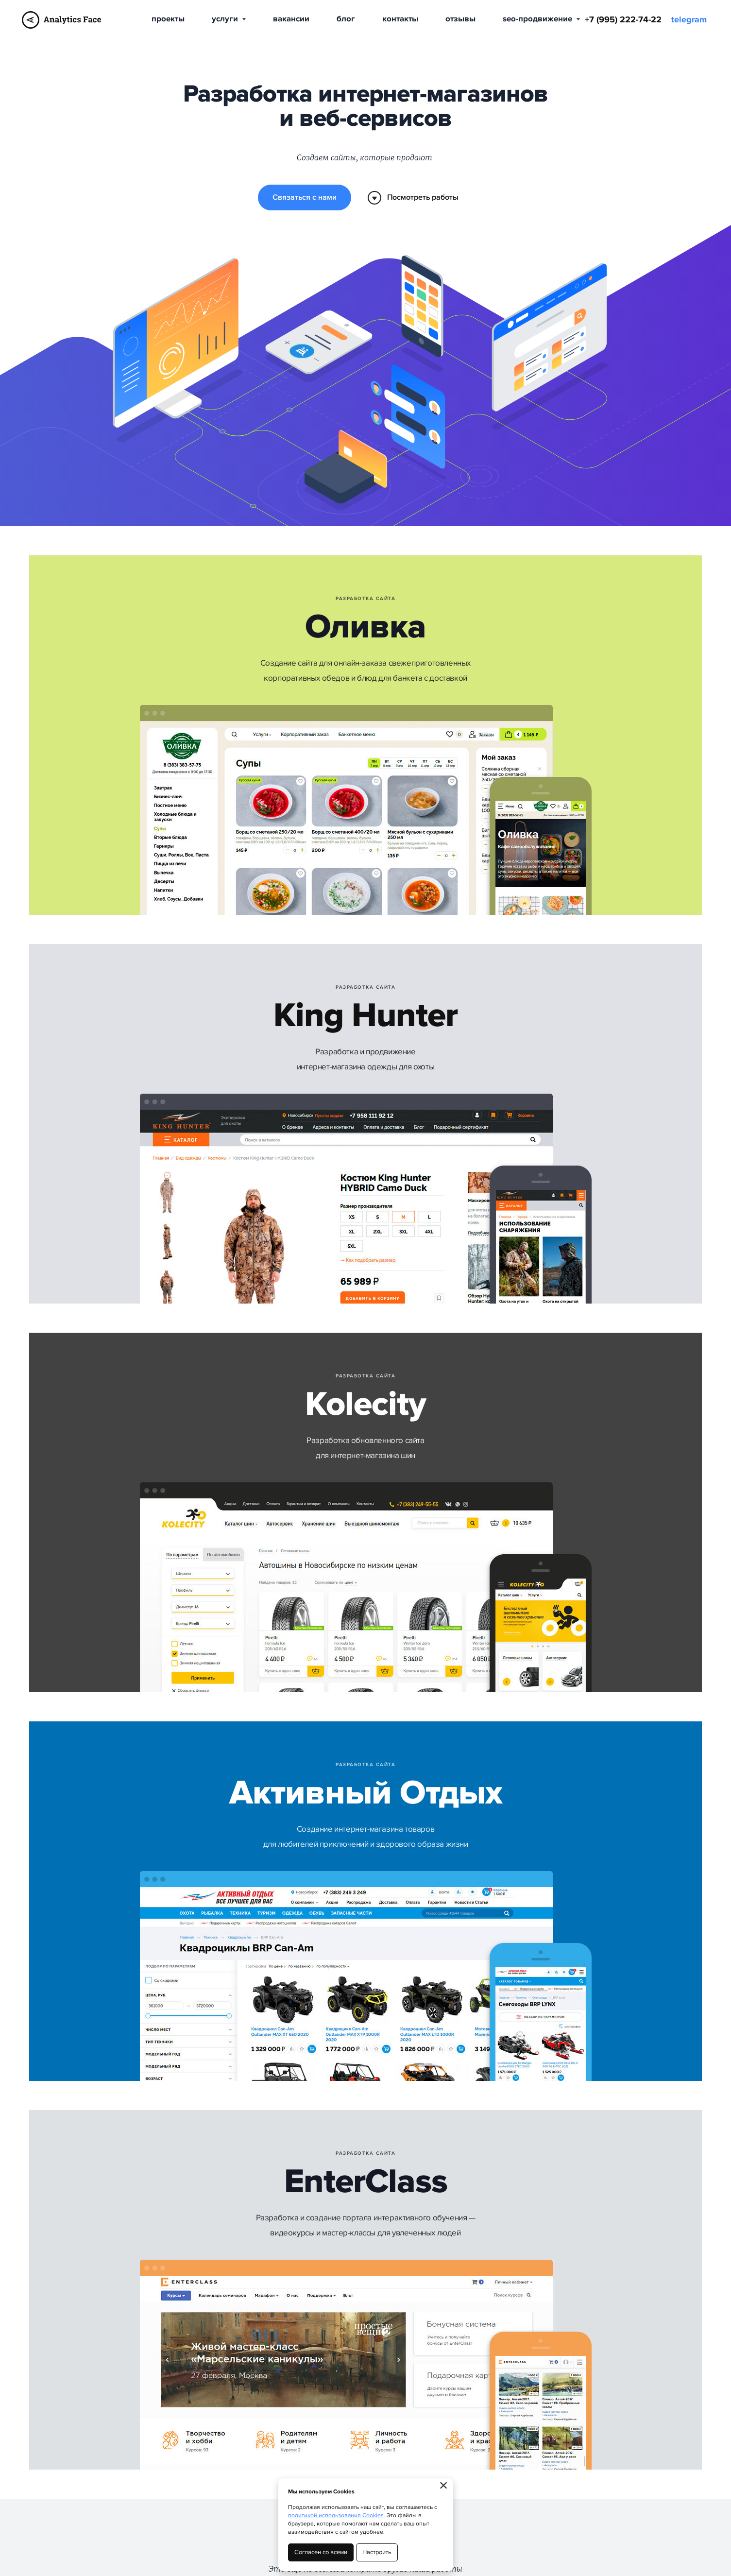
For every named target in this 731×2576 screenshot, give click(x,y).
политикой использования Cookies (336, 2515)
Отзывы (460, 19)
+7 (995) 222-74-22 (623, 20)
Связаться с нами (304, 197)
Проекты (168, 19)
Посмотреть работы (413, 198)
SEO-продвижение (541, 19)
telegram (689, 20)
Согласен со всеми (320, 2552)
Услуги (229, 19)
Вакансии (291, 19)
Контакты (400, 19)
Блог (346, 19)
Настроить (376, 2552)
